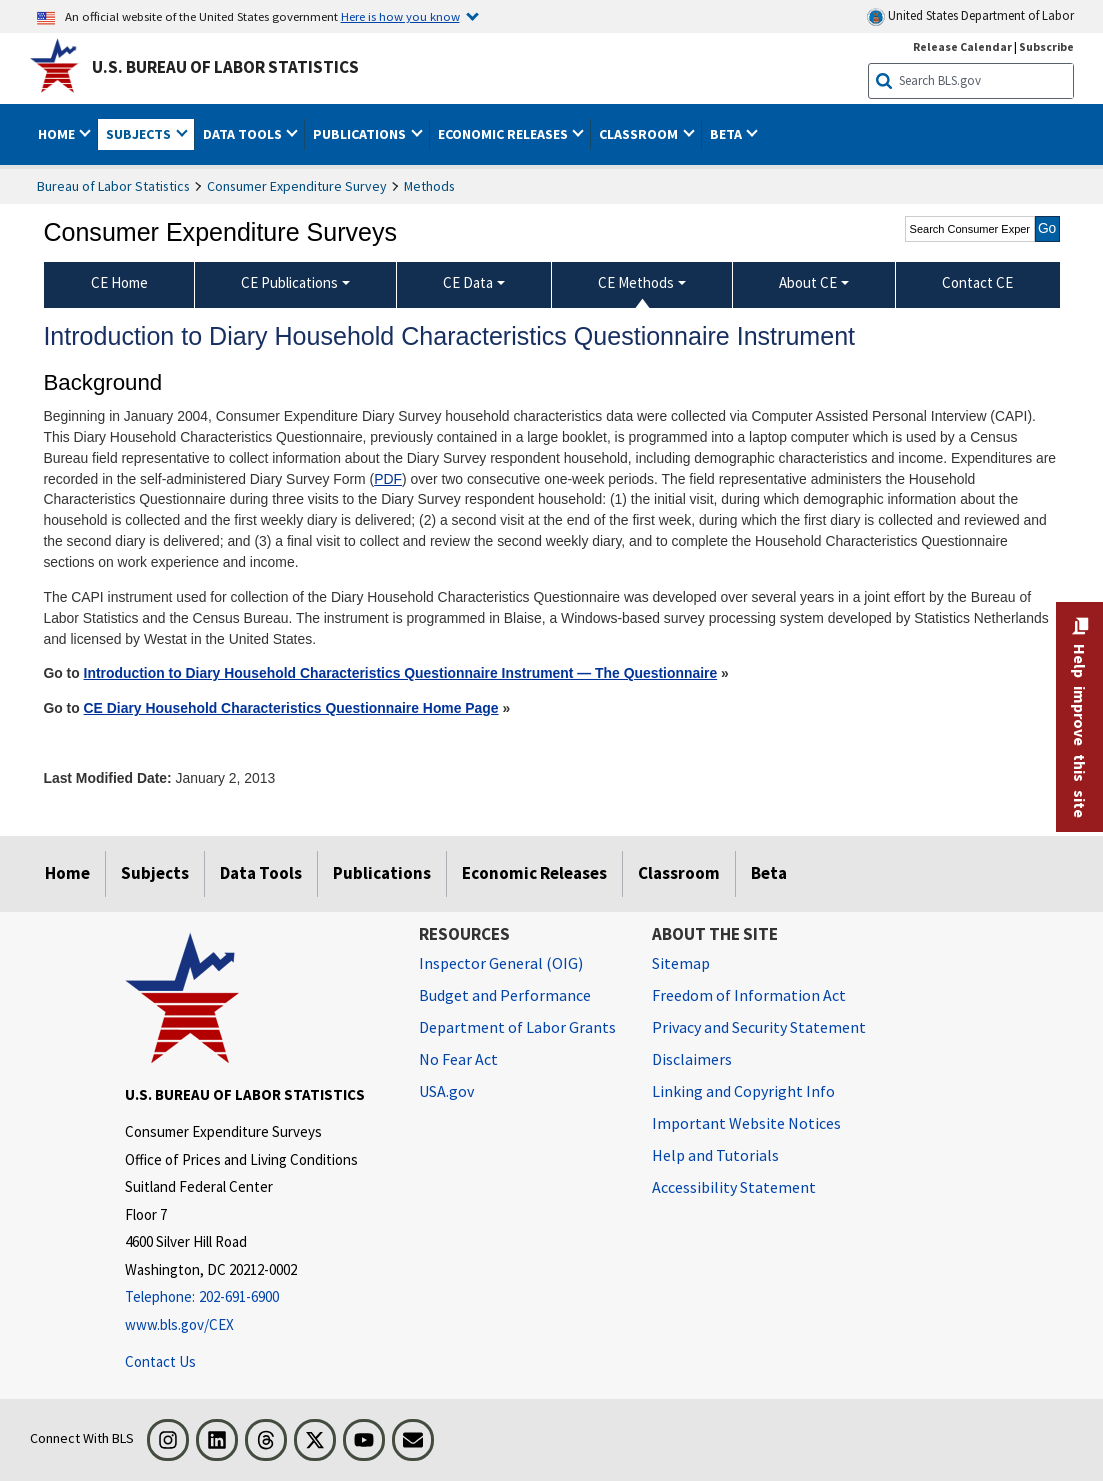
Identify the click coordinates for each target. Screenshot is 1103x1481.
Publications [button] (361, 134)
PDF (388, 479)
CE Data (468, 282)
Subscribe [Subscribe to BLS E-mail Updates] (1046, 46)
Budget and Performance (505, 995)
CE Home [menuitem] (119, 282)
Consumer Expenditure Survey (297, 186)
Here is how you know (400, 16)
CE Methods (636, 282)
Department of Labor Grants (517, 1027)
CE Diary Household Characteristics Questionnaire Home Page (291, 708)
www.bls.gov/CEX (179, 1324)
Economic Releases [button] (504, 134)
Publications (382, 873)
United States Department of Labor (970, 16)
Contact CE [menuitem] (977, 282)
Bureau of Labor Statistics (113, 186)
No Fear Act (458, 1059)
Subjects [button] (140, 134)
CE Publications (289, 282)
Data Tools (261, 873)
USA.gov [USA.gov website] (446, 1091)
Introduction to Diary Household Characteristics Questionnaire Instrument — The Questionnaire (401, 673)
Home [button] (58, 134)
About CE (808, 282)
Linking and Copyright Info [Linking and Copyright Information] (743, 1091)
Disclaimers (692, 1059)
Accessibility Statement (734, 1187)
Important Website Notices (746, 1123)
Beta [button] (727, 134)
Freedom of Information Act (749, 995)
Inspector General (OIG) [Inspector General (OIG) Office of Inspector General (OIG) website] (501, 963)
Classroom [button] (640, 134)
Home (67, 873)
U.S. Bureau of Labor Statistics (225, 67)
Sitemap (681, 963)
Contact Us (160, 1361)
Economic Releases (534, 873)
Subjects (155, 873)
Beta (769, 873)
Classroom (679, 873)
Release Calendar (962, 46)
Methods (429, 186)
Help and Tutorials (715, 1155)
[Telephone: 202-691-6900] (257, 1297)
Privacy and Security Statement (759, 1027)
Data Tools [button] (244, 134)
